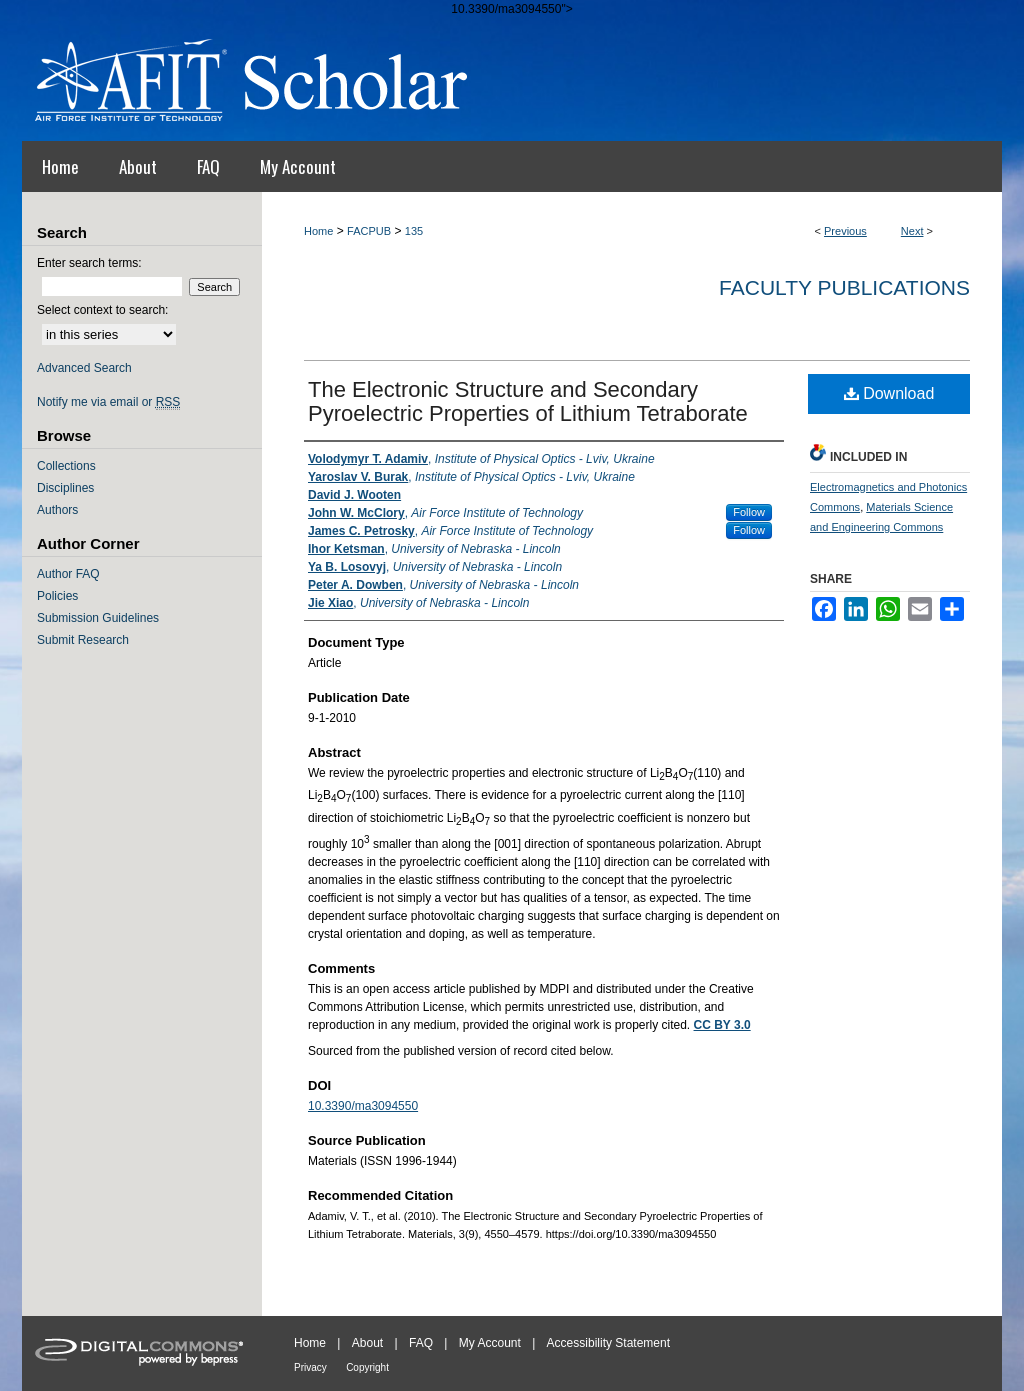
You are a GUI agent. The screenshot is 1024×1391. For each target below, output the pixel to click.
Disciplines (65, 488)
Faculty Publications (844, 287)
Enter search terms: (89, 263)
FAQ (421, 1343)
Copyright (367, 1367)
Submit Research (83, 640)
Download (889, 393)
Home (318, 231)
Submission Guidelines (98, 618)
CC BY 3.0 (722, 1025)
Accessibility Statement (608, 1343)
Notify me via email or (108, 402)
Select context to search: (102, 310)
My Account (490, 1343)
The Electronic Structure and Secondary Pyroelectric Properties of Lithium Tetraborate (528, 401)
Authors (57, 510)
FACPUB (369, 231)
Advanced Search (84, 368)
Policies (57, 596)
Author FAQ (68, 574)
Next (912, 231)
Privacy (310, 1367)
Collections (66, 466)
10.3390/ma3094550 (363, 1106)
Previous (845, 231)
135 (414, 231)
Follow (749, 512)
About (367, 1343)
